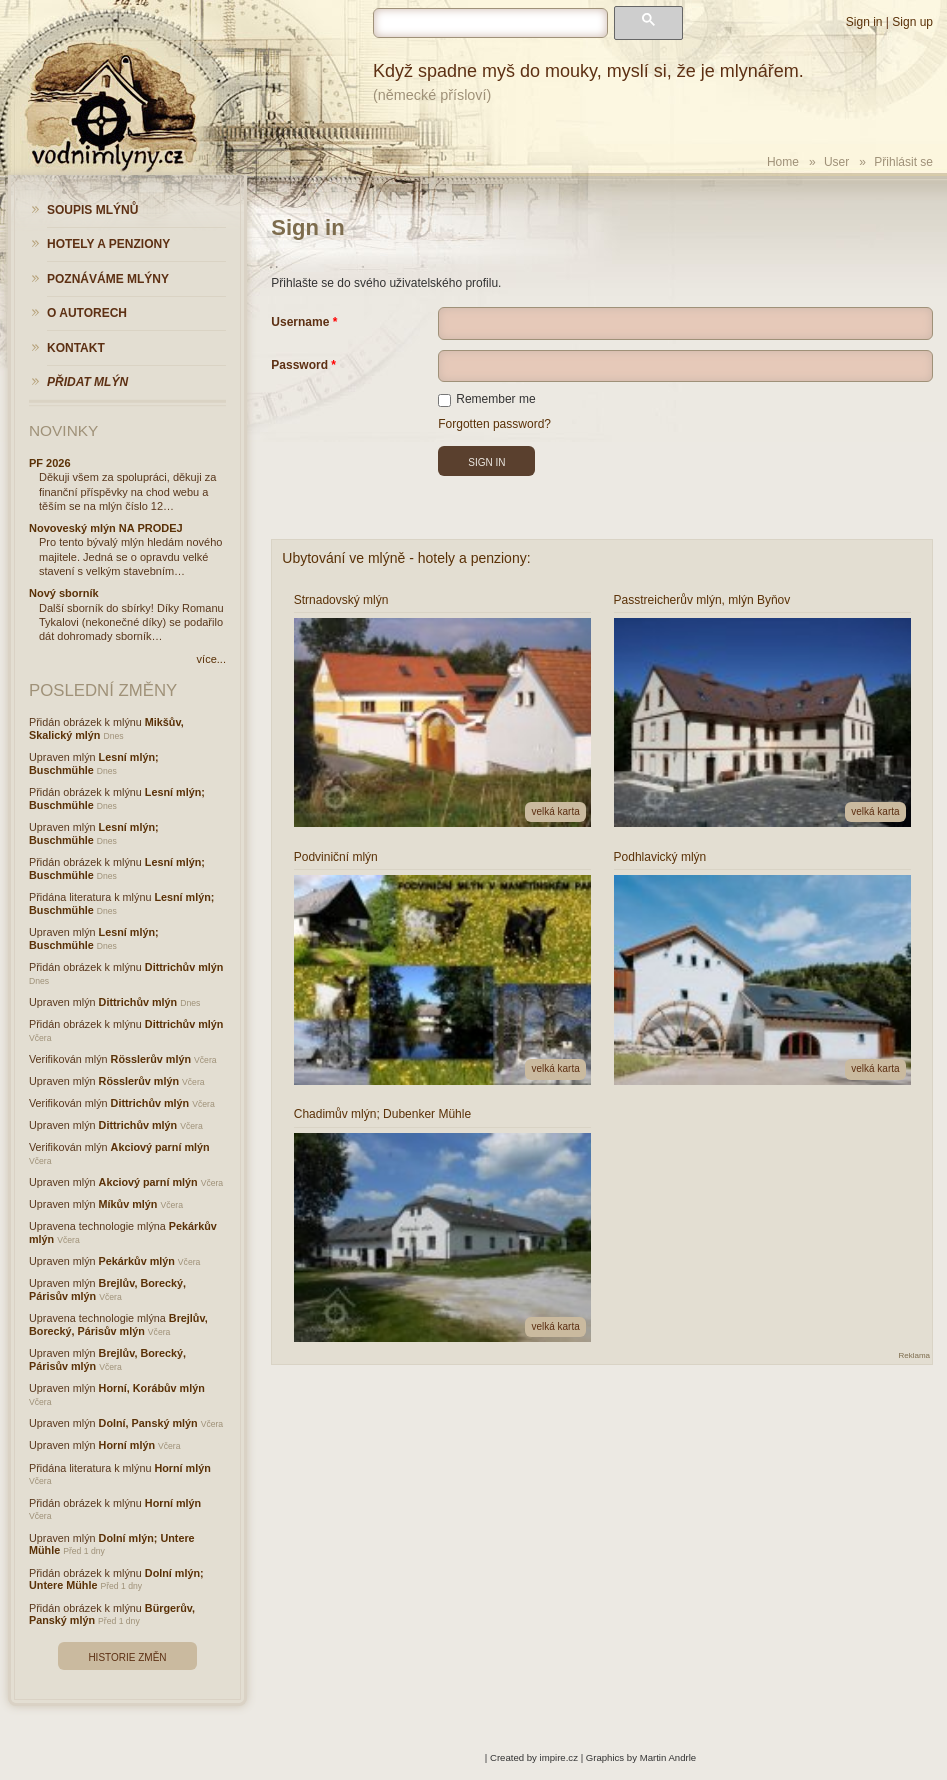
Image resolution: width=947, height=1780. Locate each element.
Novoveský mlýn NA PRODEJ (106, 528)
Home (783, 162)
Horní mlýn (127, 1445)
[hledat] (490, 23)
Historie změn (127, 1657)
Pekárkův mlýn (137, 1261)
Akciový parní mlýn (160, 1147)
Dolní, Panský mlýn (148, 1423)
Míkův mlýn (128, 1204)
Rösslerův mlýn (151, 1059)
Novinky (63, 430)
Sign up (912, 22)
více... (211, 659)
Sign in (864, 22)
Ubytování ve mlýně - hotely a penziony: (406, 558)
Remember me (486, 399)
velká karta (555, 811)
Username (300, 322)
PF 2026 (50, 463)
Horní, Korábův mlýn (152, 1388)
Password (299, 365)
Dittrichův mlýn (184, 967)
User (836, 162)
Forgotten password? (494, 424)
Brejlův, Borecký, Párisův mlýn (118, 1324)
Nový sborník (64, 593)
